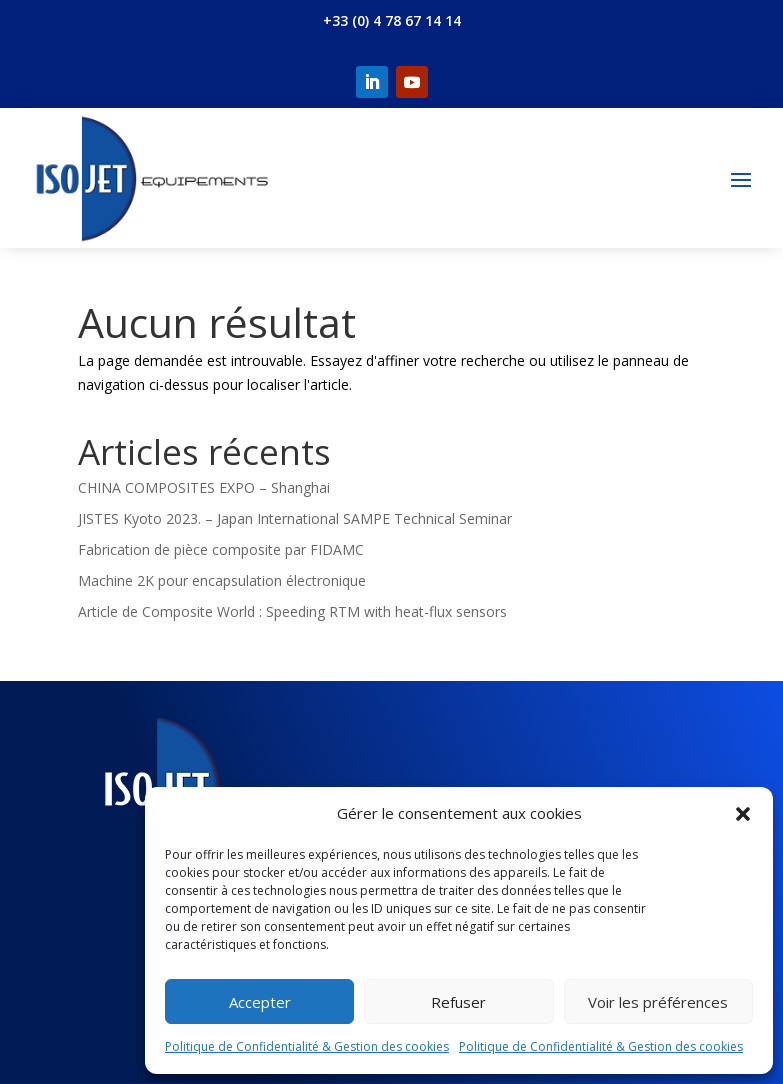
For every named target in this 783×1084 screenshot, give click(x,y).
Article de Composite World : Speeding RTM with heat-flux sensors (292, 611)
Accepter (260, 1002)
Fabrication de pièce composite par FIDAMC (221, 549)
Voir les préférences (658, 1002)
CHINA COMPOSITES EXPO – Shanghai (204, 487)
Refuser (458, 1002)
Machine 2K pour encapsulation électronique (222, 580)
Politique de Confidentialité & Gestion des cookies (307, 1046)
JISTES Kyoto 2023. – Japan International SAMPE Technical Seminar (295, 518)
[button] (743, 814)
